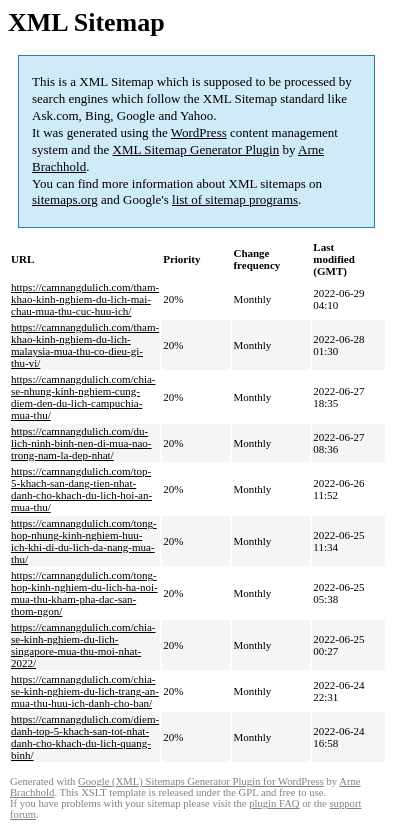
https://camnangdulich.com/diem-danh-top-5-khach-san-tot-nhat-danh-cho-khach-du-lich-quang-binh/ (85, 737)
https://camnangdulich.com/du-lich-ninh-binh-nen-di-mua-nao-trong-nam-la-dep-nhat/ (81, 443)
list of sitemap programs (235, 199)
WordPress (199, 132)
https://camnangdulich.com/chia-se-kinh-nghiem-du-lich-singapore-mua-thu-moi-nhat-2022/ (83, 645)
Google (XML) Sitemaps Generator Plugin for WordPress (201, 781)
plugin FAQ (274, 803)
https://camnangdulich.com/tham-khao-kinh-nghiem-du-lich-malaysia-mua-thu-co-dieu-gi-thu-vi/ (85, 345)
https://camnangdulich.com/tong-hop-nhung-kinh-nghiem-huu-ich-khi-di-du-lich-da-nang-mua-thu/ (84, 541)
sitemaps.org (65, 199)
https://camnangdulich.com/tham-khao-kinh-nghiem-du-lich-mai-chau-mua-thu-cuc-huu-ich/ (85, 299)
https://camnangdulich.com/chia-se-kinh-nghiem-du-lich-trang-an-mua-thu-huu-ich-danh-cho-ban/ (85, 691)
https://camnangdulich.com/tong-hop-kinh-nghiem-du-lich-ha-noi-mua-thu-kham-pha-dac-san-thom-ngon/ (84, 593)
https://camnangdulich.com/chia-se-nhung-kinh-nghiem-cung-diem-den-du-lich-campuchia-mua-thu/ (83, 397)
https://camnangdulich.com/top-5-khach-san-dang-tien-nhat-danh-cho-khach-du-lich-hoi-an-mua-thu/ (81, 489)
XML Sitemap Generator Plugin (196, 149)
